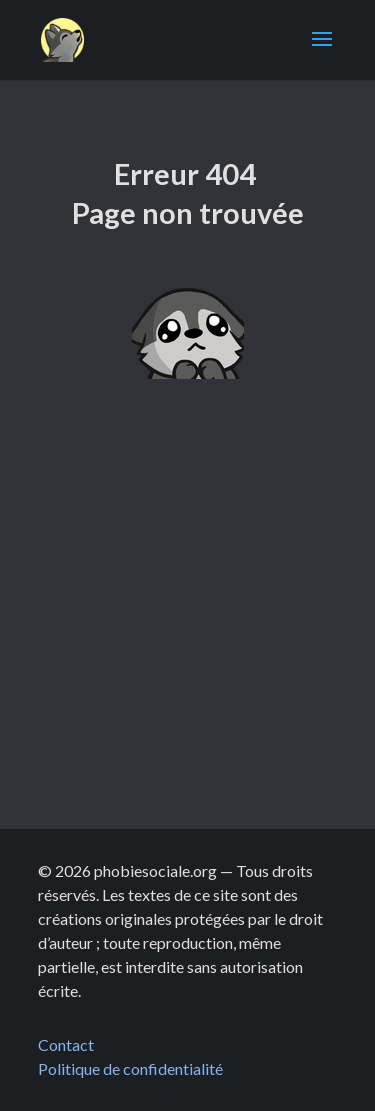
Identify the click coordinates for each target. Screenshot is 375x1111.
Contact (66, 1044)
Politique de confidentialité (132, 1068)
